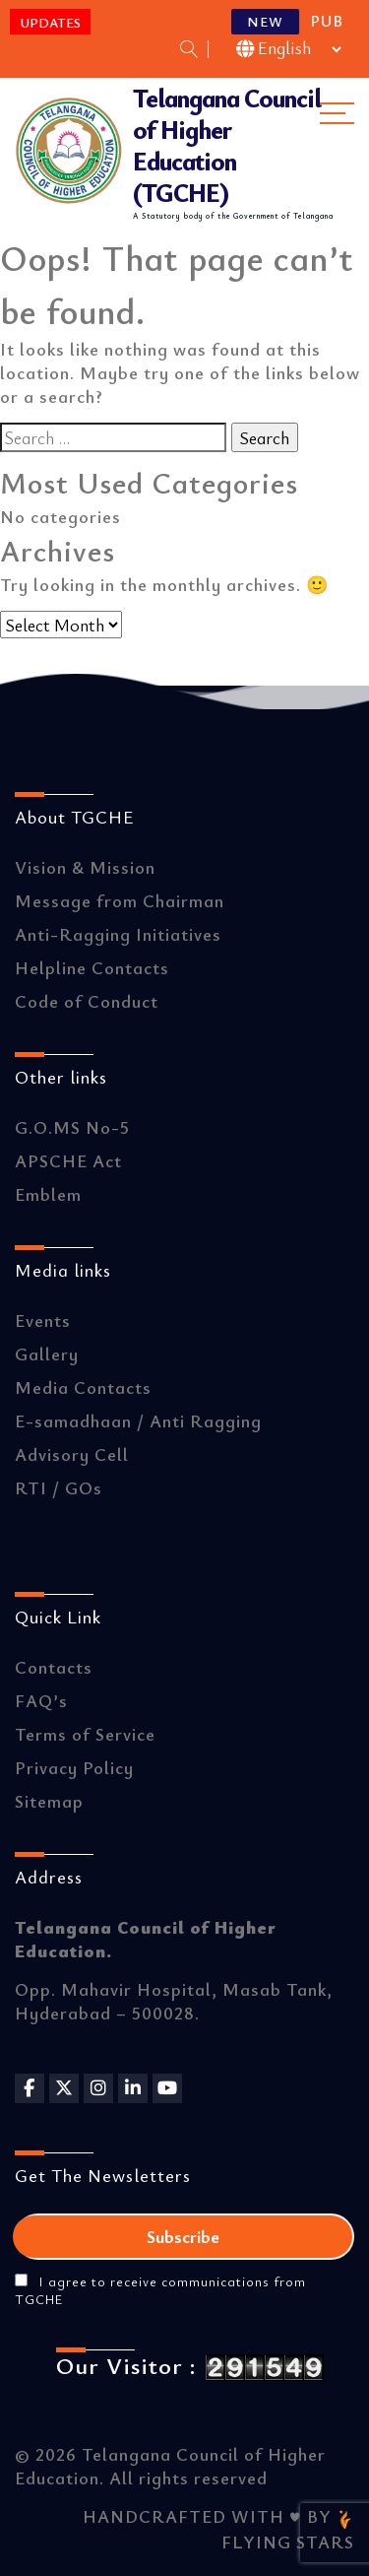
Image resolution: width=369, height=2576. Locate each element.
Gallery (47, 1353)
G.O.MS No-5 (72, 1127)
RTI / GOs (58, 1487)
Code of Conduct (86, 1001)
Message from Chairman (119, 900)
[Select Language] (290, 49)
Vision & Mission (85, 867)
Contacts (53, 1667)
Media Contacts (83, 1387)
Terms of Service (85, 1734)
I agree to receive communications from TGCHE (160, 2290)
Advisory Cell (72, 1454)
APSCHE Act (68, 1160)
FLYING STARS (287, 2531)
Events (43, 1320)
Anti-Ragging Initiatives (118, 934)
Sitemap (49, 1801)
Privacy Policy (74, 1767)
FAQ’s (41, 1700)
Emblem (48, 1194)
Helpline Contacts (92, 967)
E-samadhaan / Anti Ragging (138, 1420)
